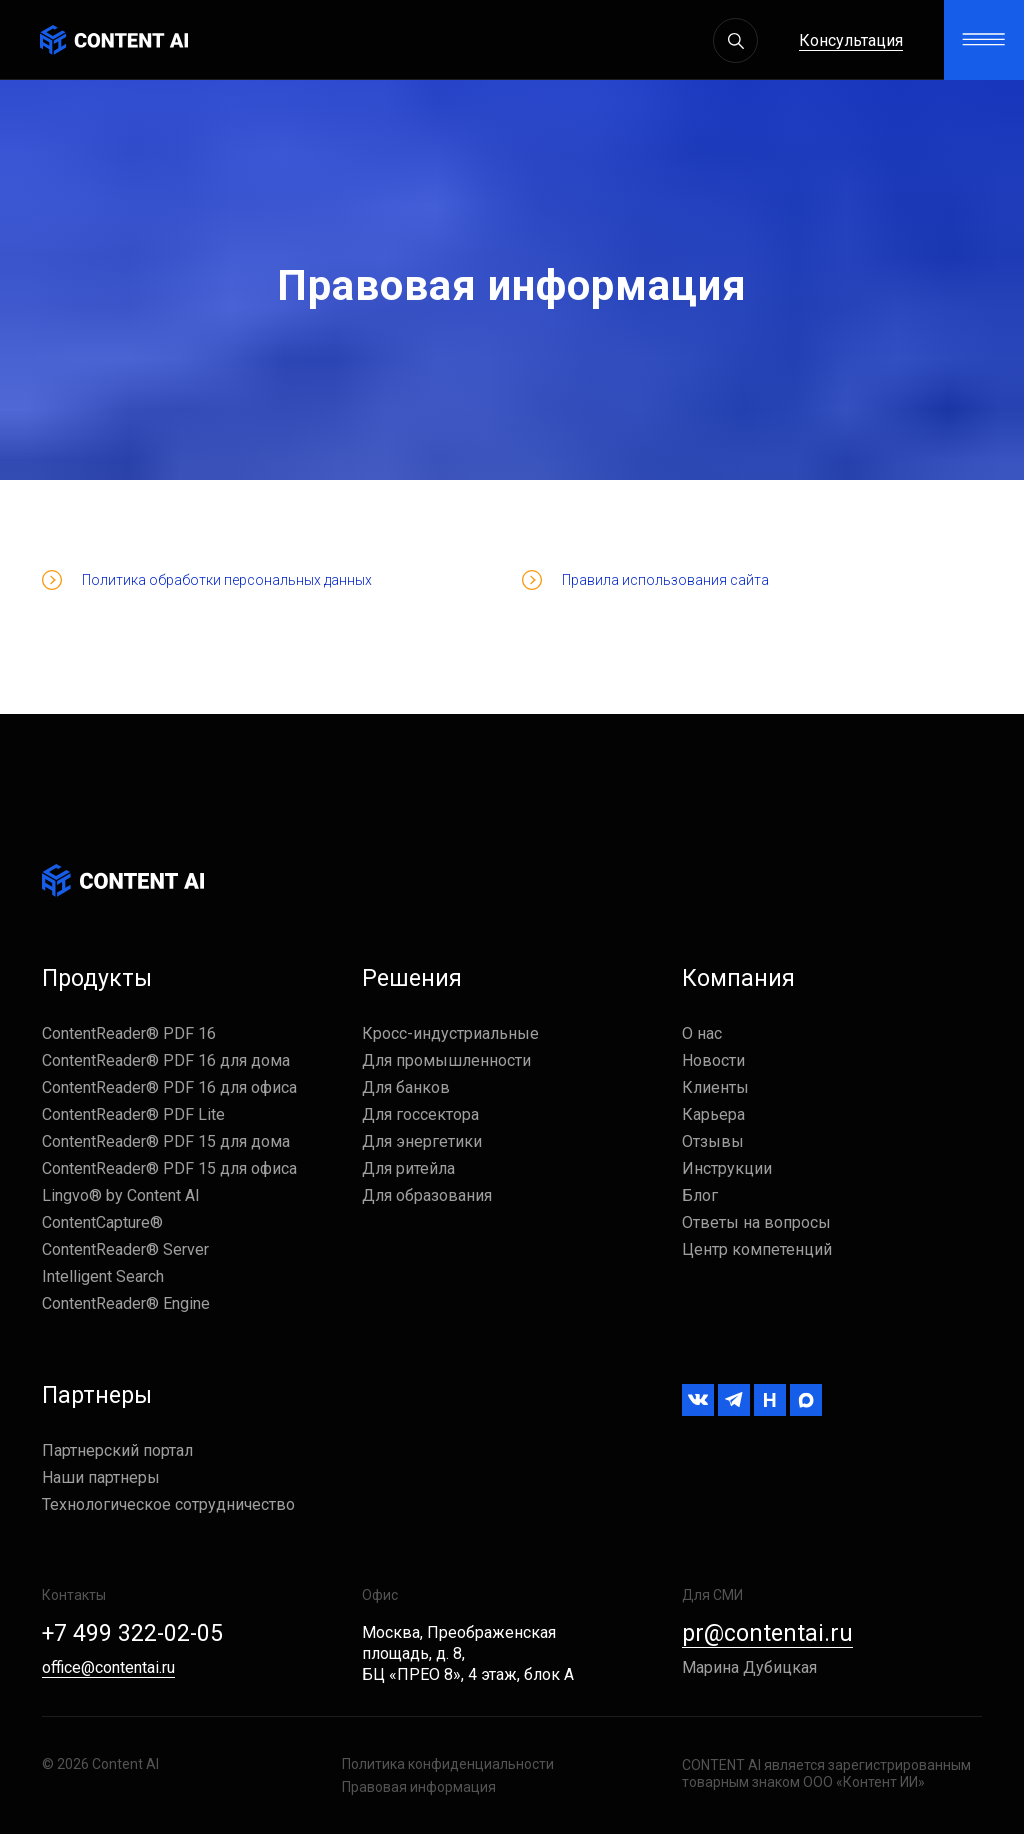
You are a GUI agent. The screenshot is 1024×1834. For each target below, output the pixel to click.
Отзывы (713, 1141)
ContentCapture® (102, 1222)
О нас (702, 1033)
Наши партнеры (101, 1477)
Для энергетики (422, 1141)
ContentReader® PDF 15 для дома (166, 1141)
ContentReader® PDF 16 (129, 1033)
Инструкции (727, 1168)
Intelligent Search (103, 1276)
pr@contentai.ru (767, 1633)
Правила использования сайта (665, 580)
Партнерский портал (117, 1450)
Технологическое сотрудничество (168, 1504)
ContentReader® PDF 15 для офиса (169, 1168)
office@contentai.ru (108, 1667)
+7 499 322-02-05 (132, 1633)
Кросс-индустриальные (450, 1033)
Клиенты (715, 1087)
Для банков (406, 1087)
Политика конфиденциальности (448, 1764)
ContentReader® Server (125, 1249)
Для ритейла (408, 1168)
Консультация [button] (851, 40)
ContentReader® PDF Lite (133, 1114)
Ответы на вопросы (756, 1222)
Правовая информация (419, 1787)
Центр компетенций (757, 1249)
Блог (700, 1195)
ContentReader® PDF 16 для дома (166, 1060)
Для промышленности (446, 1060)
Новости (713, 1060)
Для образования (427, 1195)
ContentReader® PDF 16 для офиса (169, 1087)
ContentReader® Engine (126, 1303)
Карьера (713, 1114)
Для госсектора (420, 1114)
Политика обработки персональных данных (227, 580)
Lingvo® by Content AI (121, 1195)
